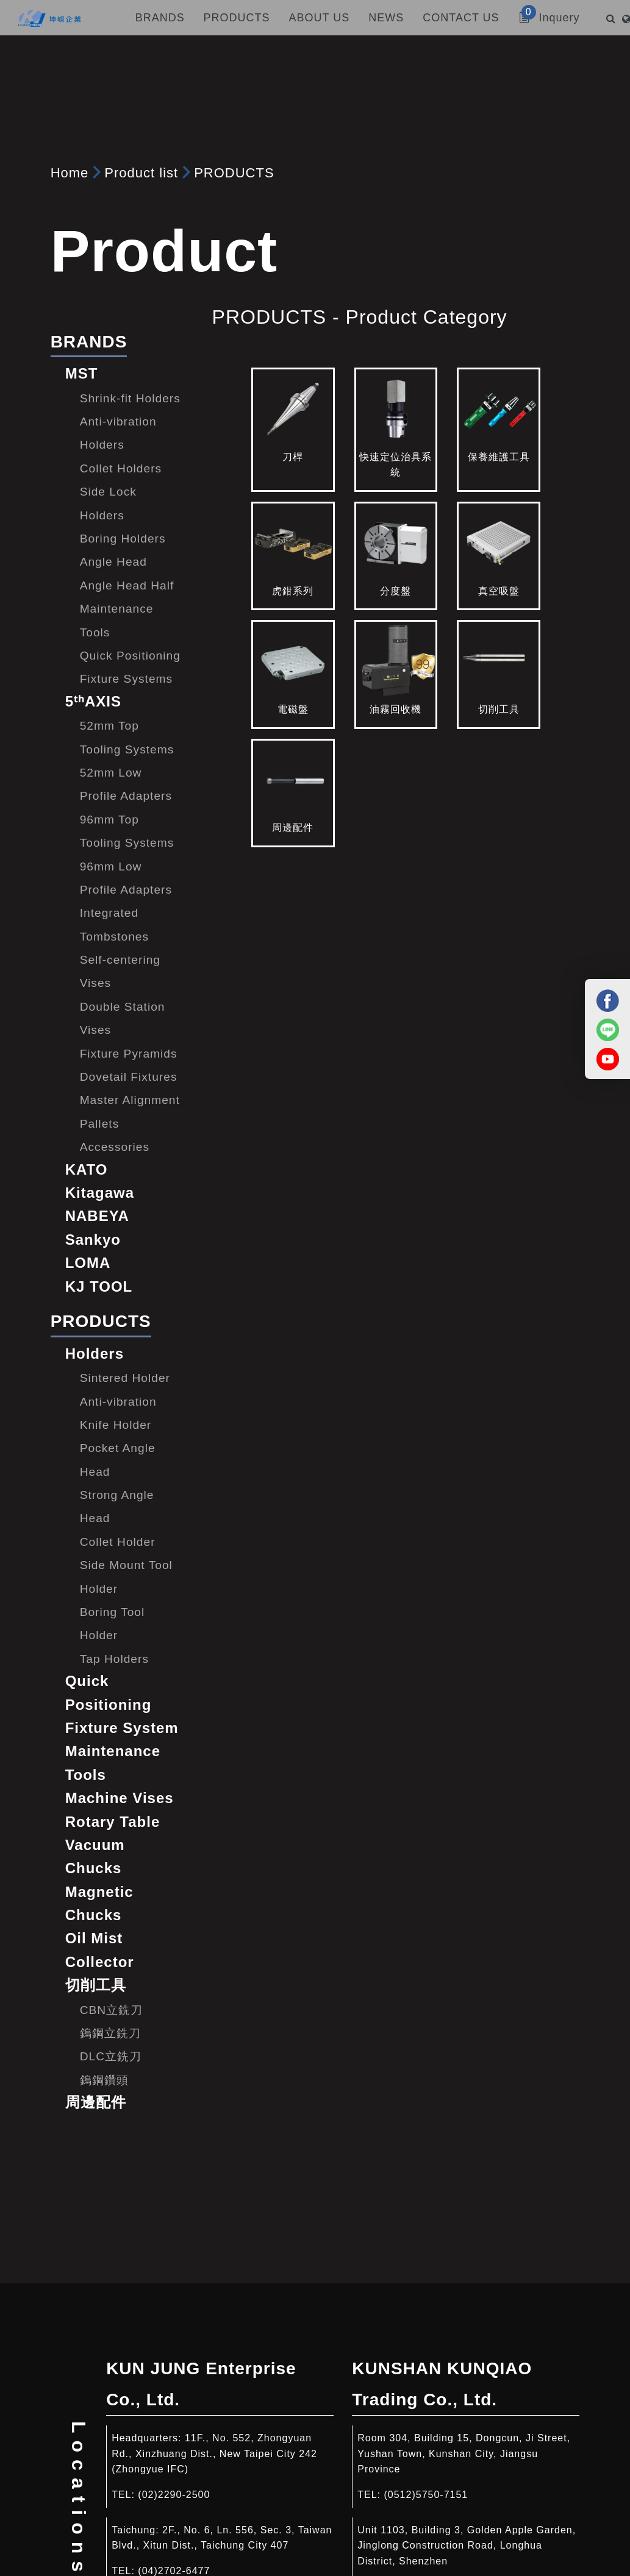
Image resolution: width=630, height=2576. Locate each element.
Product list (141, 172)
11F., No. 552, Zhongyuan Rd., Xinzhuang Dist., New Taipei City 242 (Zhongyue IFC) (214, 2453)
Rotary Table (112, 1821)
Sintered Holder (125, 1378)
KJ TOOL (99, 1286)
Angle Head (113, 561)
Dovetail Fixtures (128, 1076)
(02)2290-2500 (174, 2494)
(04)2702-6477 (174, 2571)
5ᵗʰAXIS (93, 701)
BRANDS (89, 341)
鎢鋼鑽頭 (104, 2080)
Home (70, 172)
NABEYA (97, 1216)
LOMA (88, 1262)
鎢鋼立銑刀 (110, 2033)
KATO (86, 1169)
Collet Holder (118, 1541)
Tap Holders (114, 1659)
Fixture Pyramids (128, 1053)
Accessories (114, 1146)
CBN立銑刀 (111, 2010)
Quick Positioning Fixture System (122, 1704)
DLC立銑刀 (110, 2056)
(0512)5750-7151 (426, 2494)
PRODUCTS (234, 172)
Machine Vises (119, 1798)
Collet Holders (121, 468)
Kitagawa (99, 1192)
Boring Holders (123, 538)
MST (81, 373)
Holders (94, 1353)
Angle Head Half (127, 585)
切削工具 (95, 1985)
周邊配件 (95, 2102)
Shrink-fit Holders (130, 398)
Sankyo (93, 1239)
